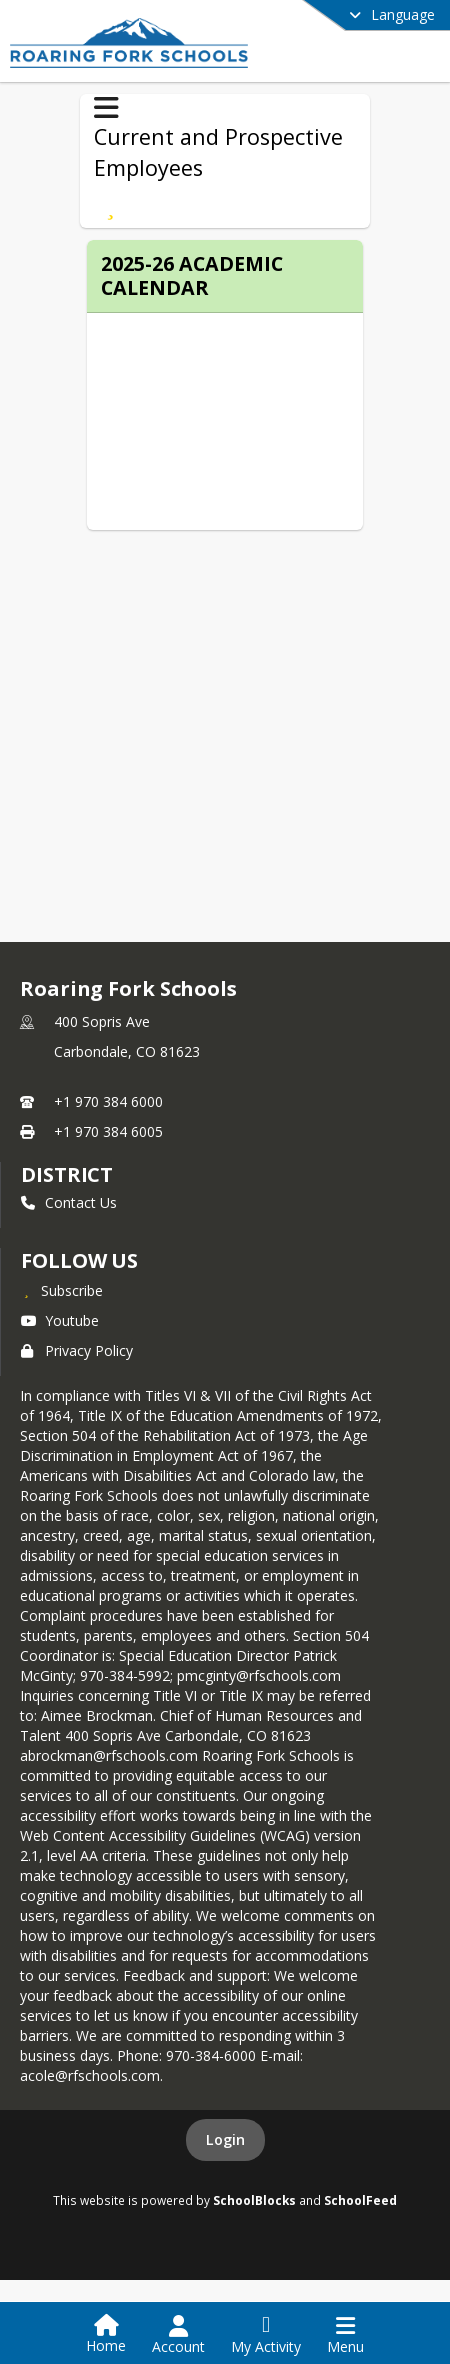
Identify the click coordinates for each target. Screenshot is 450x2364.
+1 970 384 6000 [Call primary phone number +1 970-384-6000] (108, 1101)
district (67, 1174)
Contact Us (69, 1202)
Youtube (60, 1320)
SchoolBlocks (254, 2200)
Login (225, 2139)
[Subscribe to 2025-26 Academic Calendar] (110, 206)
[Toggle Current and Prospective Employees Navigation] (106, 108)
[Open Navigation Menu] (345, 2335)
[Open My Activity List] (266, 2335)
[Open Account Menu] (178, 2335)
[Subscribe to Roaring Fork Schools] (62, 1290)
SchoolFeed (360, 2200)
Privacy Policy (77, 1350)
